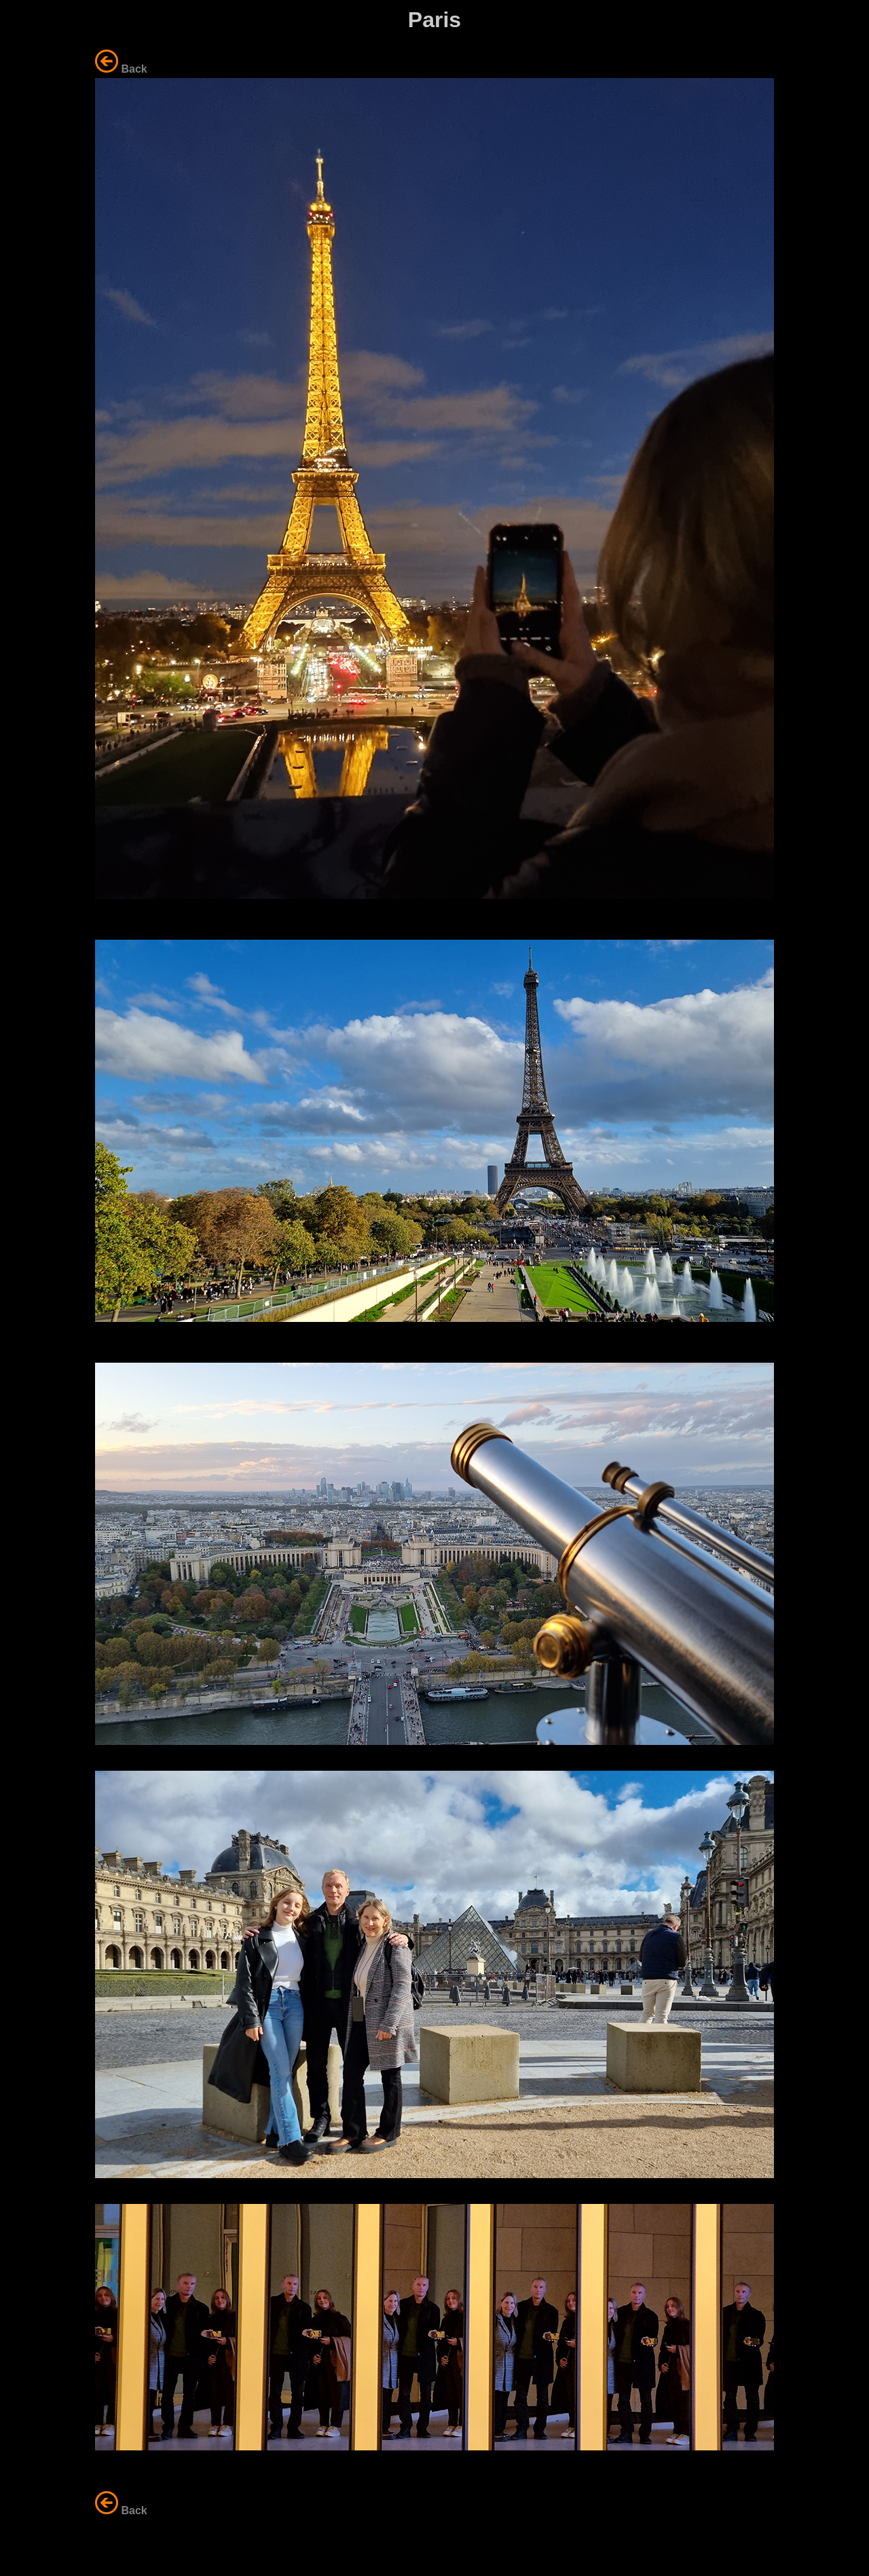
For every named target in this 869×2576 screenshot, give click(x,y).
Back (134, 69)
